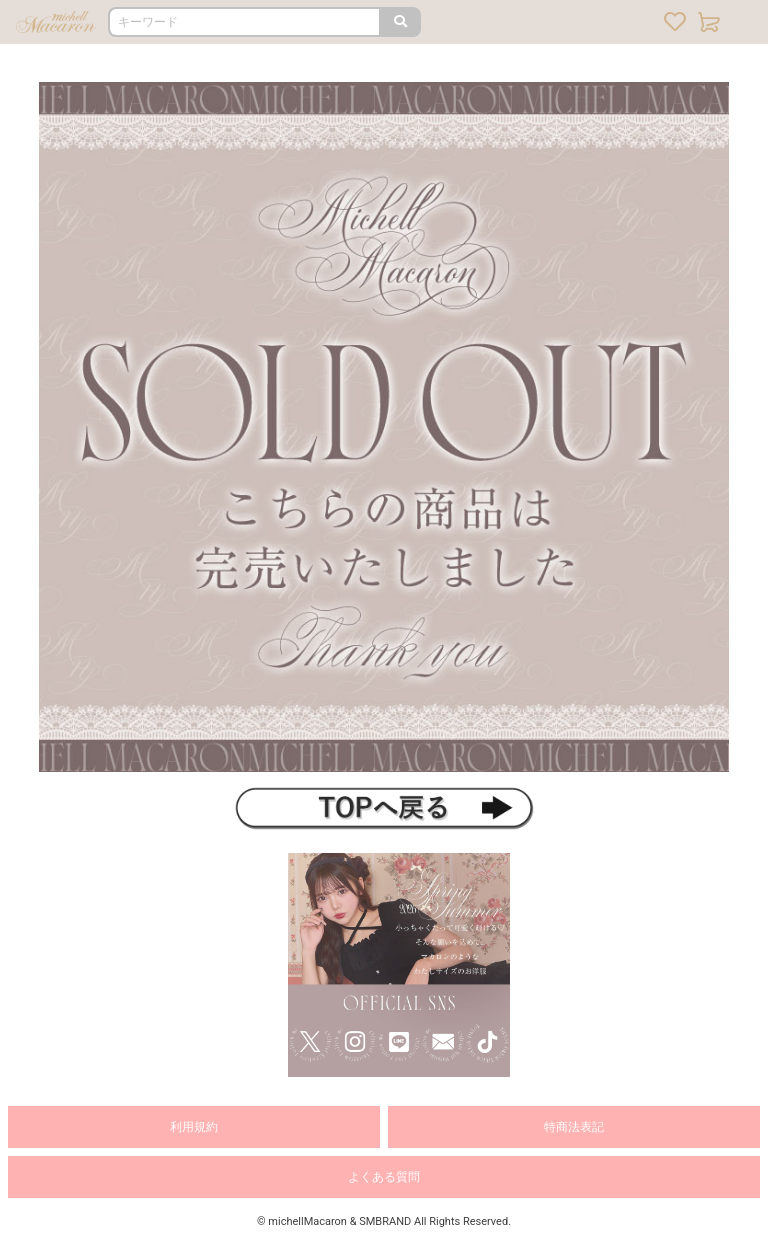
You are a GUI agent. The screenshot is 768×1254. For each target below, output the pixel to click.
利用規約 (194, 1127)
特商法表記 (574, 1127)
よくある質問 (384, 1177)
